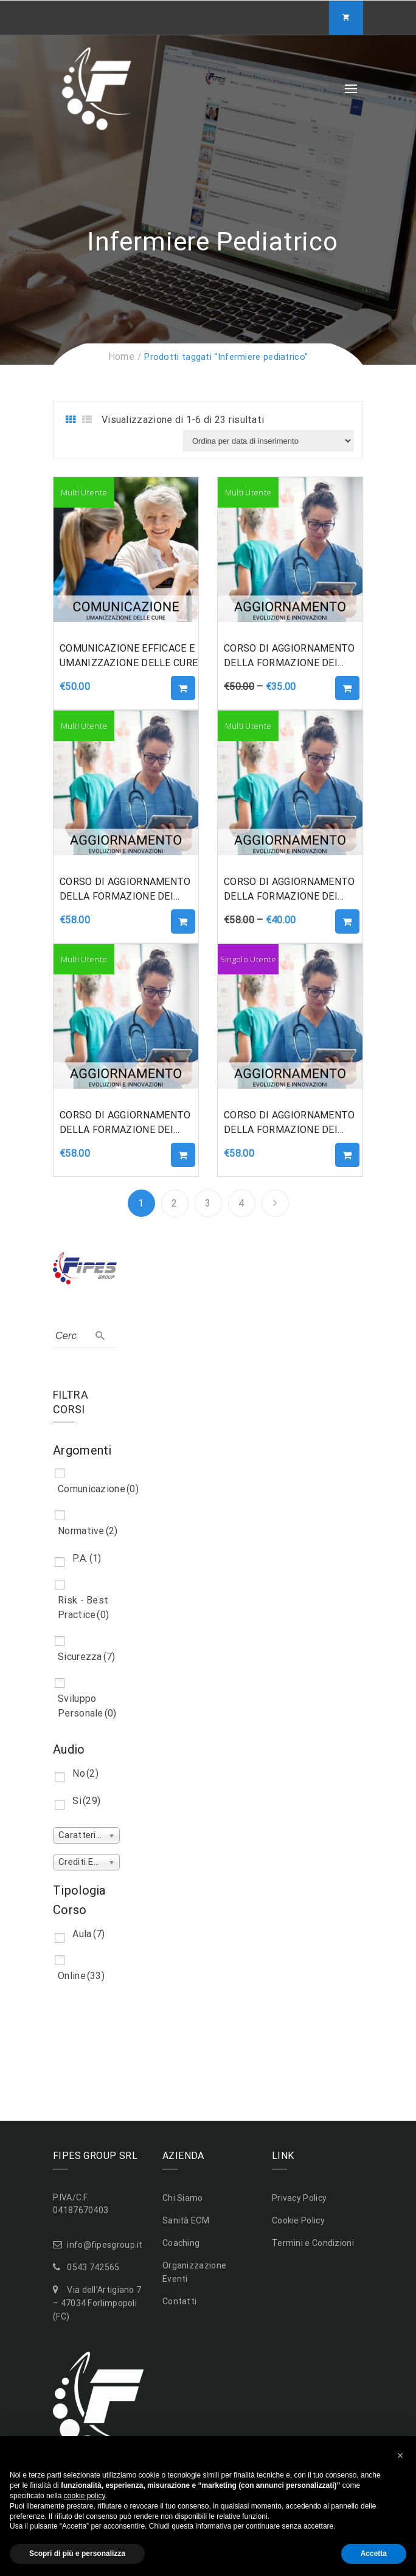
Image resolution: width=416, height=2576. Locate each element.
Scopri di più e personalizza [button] (77, 2553)
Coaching (180, 2243)
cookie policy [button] (84, 2496)
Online (81, 1976)
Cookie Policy (298, 2220)
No (85, 1773)
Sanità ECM (185, 2220)
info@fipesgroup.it (104, 2245)
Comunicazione (98, 1489)
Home (121, 356)
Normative (88, 1531)
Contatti (179, 2301)
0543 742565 (93, 2267)
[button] (400, 2455)
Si (86, 1800)
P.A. (86, 1558)
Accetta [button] (374, 2553)
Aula (88, 1934)
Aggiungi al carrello (183, 688)
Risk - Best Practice (83, 1607)
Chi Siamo (182, 2198)
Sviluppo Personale (87, 1706)
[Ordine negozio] (268, 440)
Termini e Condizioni (313, 2243)
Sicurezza (87, 1656)
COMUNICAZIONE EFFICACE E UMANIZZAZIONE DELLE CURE (129, 655)
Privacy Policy (299, 2198)
